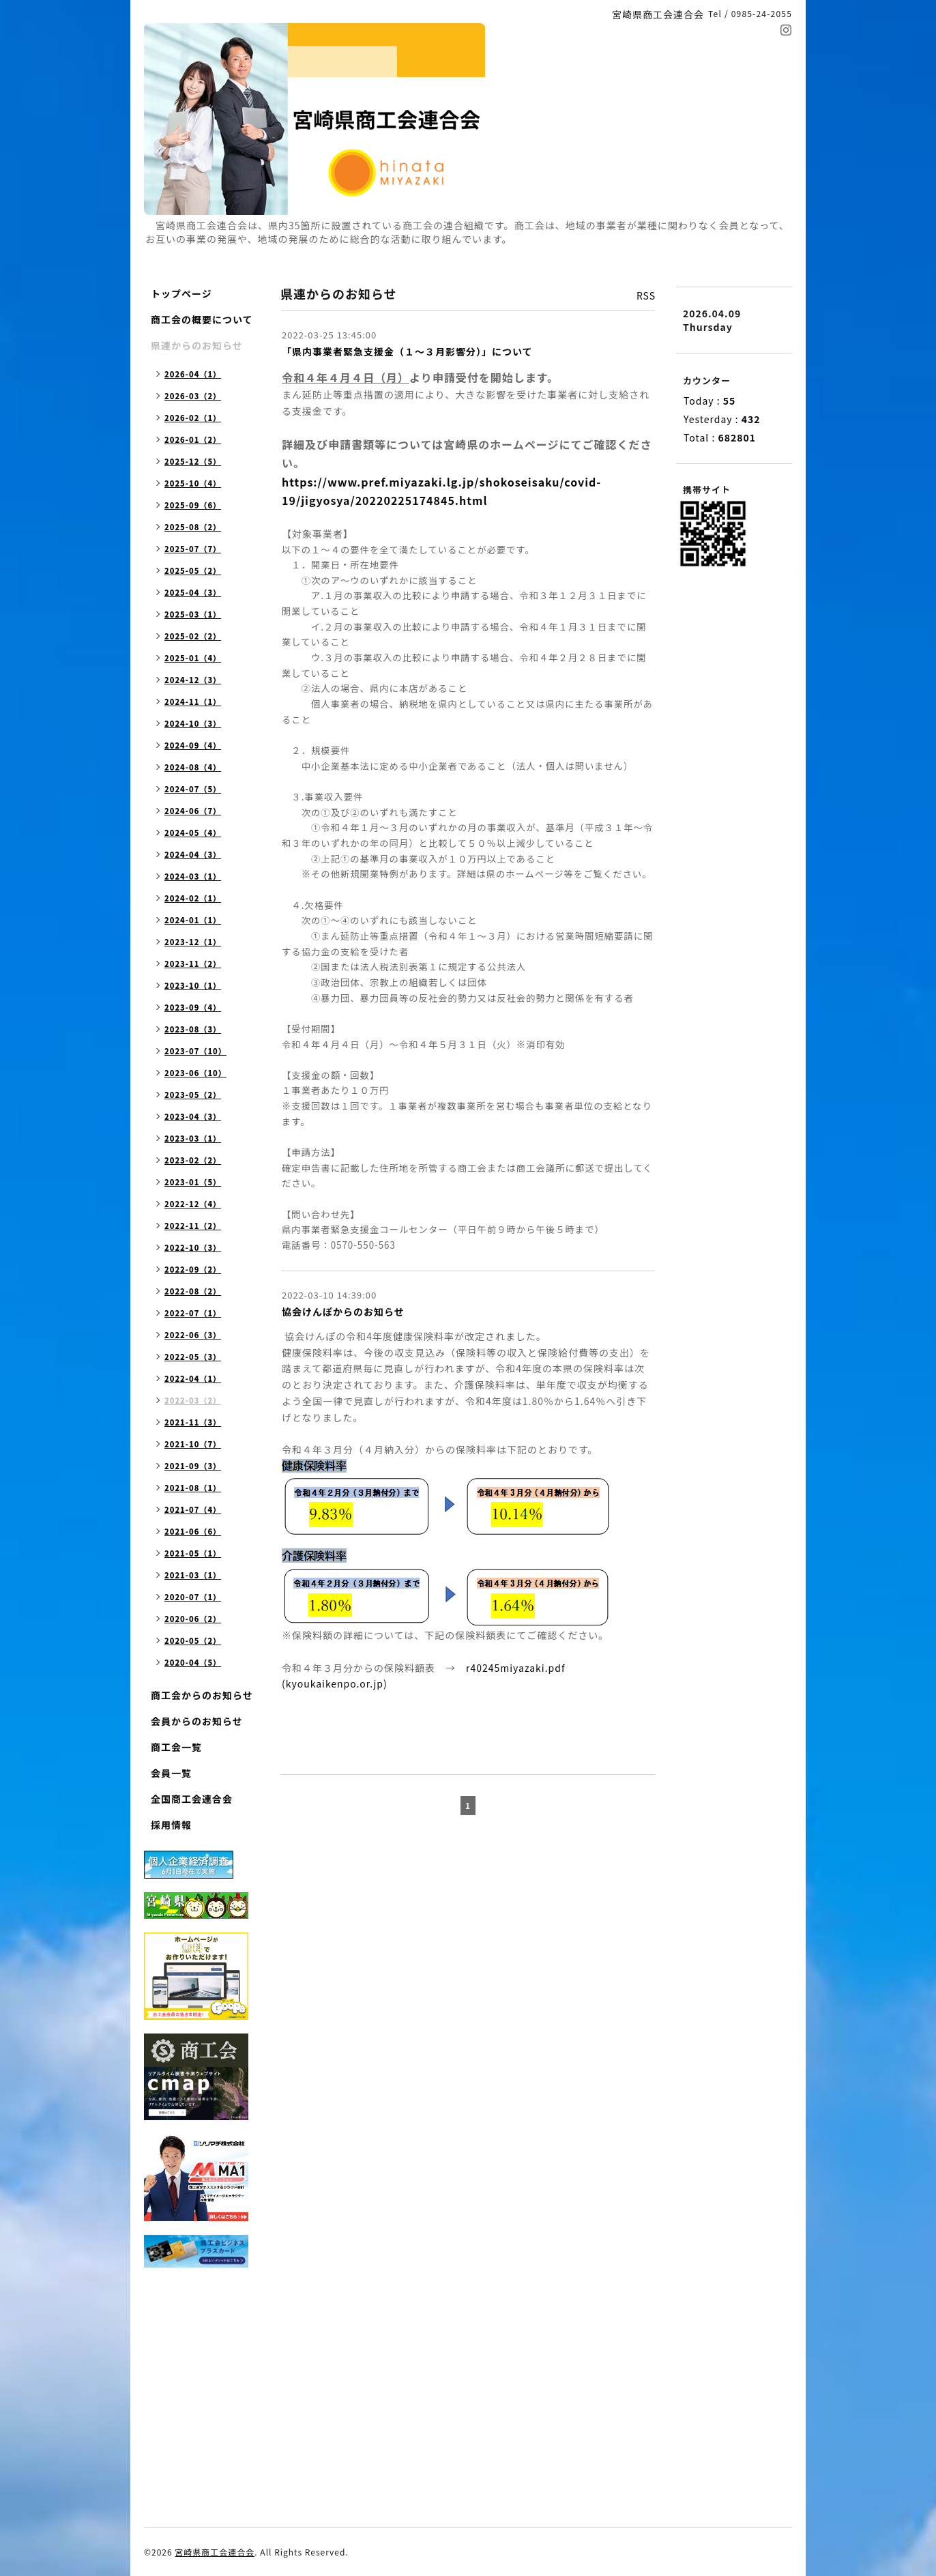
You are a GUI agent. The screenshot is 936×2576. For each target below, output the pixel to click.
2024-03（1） (192, 876)
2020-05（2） (192, 1640)
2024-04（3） (192, 854)
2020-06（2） (192, 1618)
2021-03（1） (192, 1574)
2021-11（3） (192, 1422)
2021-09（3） (192, 1465)
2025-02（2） (192, 636)
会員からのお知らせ (197, 1721)
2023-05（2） (192, 1094)
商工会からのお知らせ (202, 1695)
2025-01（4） (192, 657)
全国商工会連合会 (192, 1799)
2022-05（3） (192, 1356)
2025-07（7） (192, 548)
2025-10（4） (192, 483)
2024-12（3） (192, 679)
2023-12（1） (192, 941)
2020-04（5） (192, 1662)
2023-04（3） (192, 1116)
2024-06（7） (192, 810)
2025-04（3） (192, 592)
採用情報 (171, 1825)
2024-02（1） (192, 898)
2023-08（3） (192, 1029)
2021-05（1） (192, 1553)
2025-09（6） (192, 505)
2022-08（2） (192, 1291)
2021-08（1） (192, 1487)
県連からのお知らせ (197, 345)
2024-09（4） (192, 745)
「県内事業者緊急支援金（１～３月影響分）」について (407, 351)
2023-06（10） (195, 1072)
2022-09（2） (192, 1269)
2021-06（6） (192, 1531)
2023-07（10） (195, 1050)
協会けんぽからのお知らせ (343, 1311)
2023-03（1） (192, 1138)
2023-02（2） (192, 1160)
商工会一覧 (176, 1747)
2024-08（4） (192, 767)
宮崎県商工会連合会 (214, 2552)
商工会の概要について (202, 319)
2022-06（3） (192, 1334)
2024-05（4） (192, 832)
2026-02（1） (192, 417)
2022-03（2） (192, 1400)
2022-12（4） (192, 1203)
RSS (646, 295)
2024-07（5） (192, 788)
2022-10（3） (192, 1247)
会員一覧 (171, 1773)
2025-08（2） (192, 526)
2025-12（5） (192, 461)
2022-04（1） (192, 1378)
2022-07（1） (192, 1312)
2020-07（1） (192, 1596)
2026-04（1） (192, 373)
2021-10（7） (192, 1443)
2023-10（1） (192, 985)
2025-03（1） (192, 614)
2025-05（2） (192, 570)
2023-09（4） (192, 1007)
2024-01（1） (192, 919)
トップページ (181, 293)
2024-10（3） (192, 723)
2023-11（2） (192, 963)
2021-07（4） (192, 1509)
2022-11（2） (192, 1225)
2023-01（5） (192, 1181)
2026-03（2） (192, 395)
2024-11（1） (192, 701)
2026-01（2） (192, 439)
